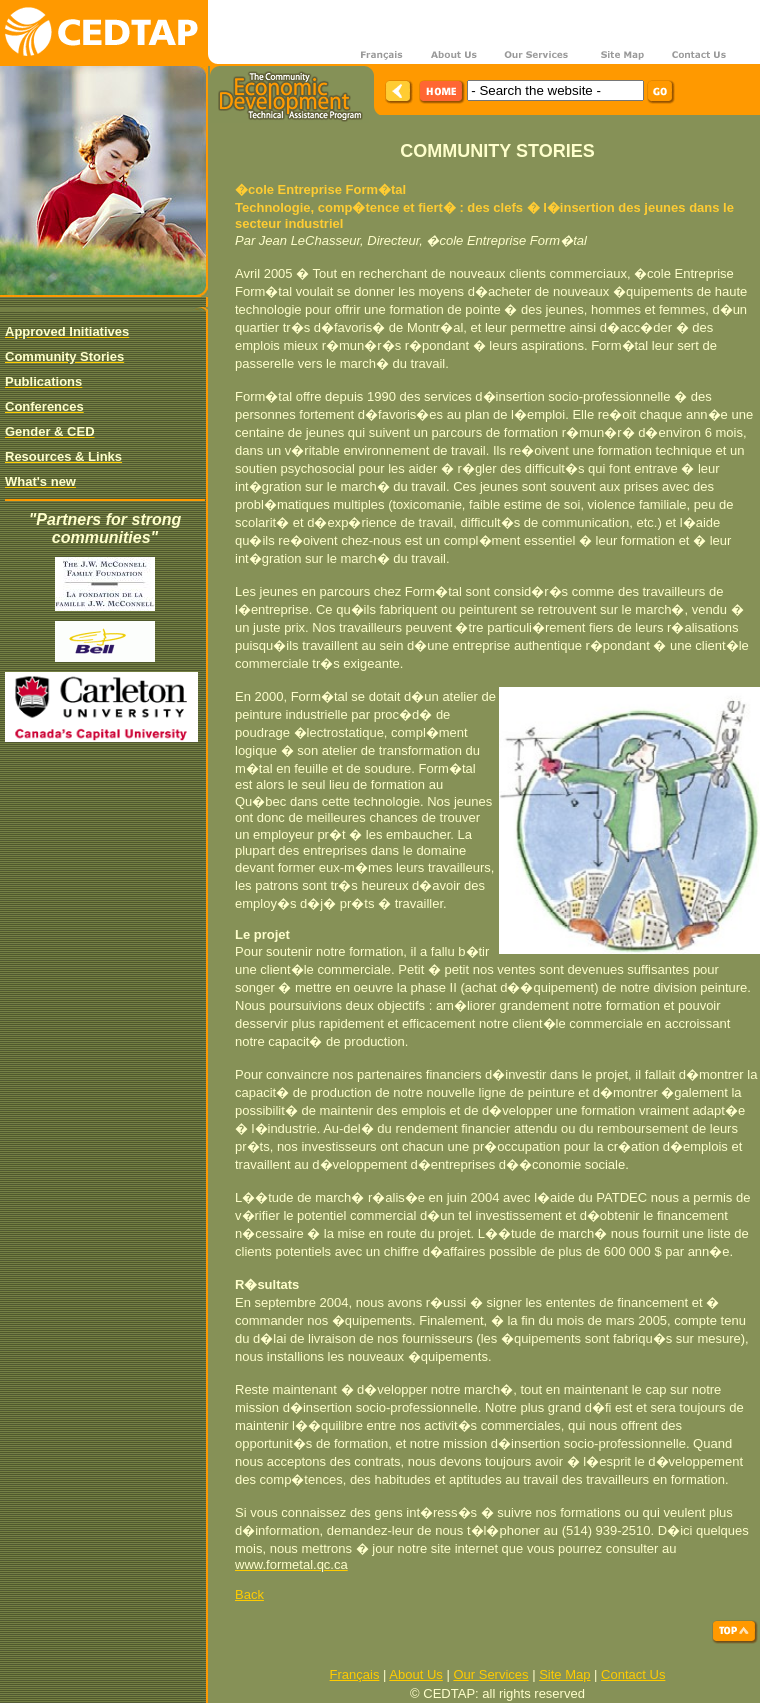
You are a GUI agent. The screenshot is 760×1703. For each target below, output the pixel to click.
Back (249, 1594)
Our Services (490, 1674)
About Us (415, 1674)
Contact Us (633, 1674)
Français (355, 1674)
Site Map (564, 1674)
